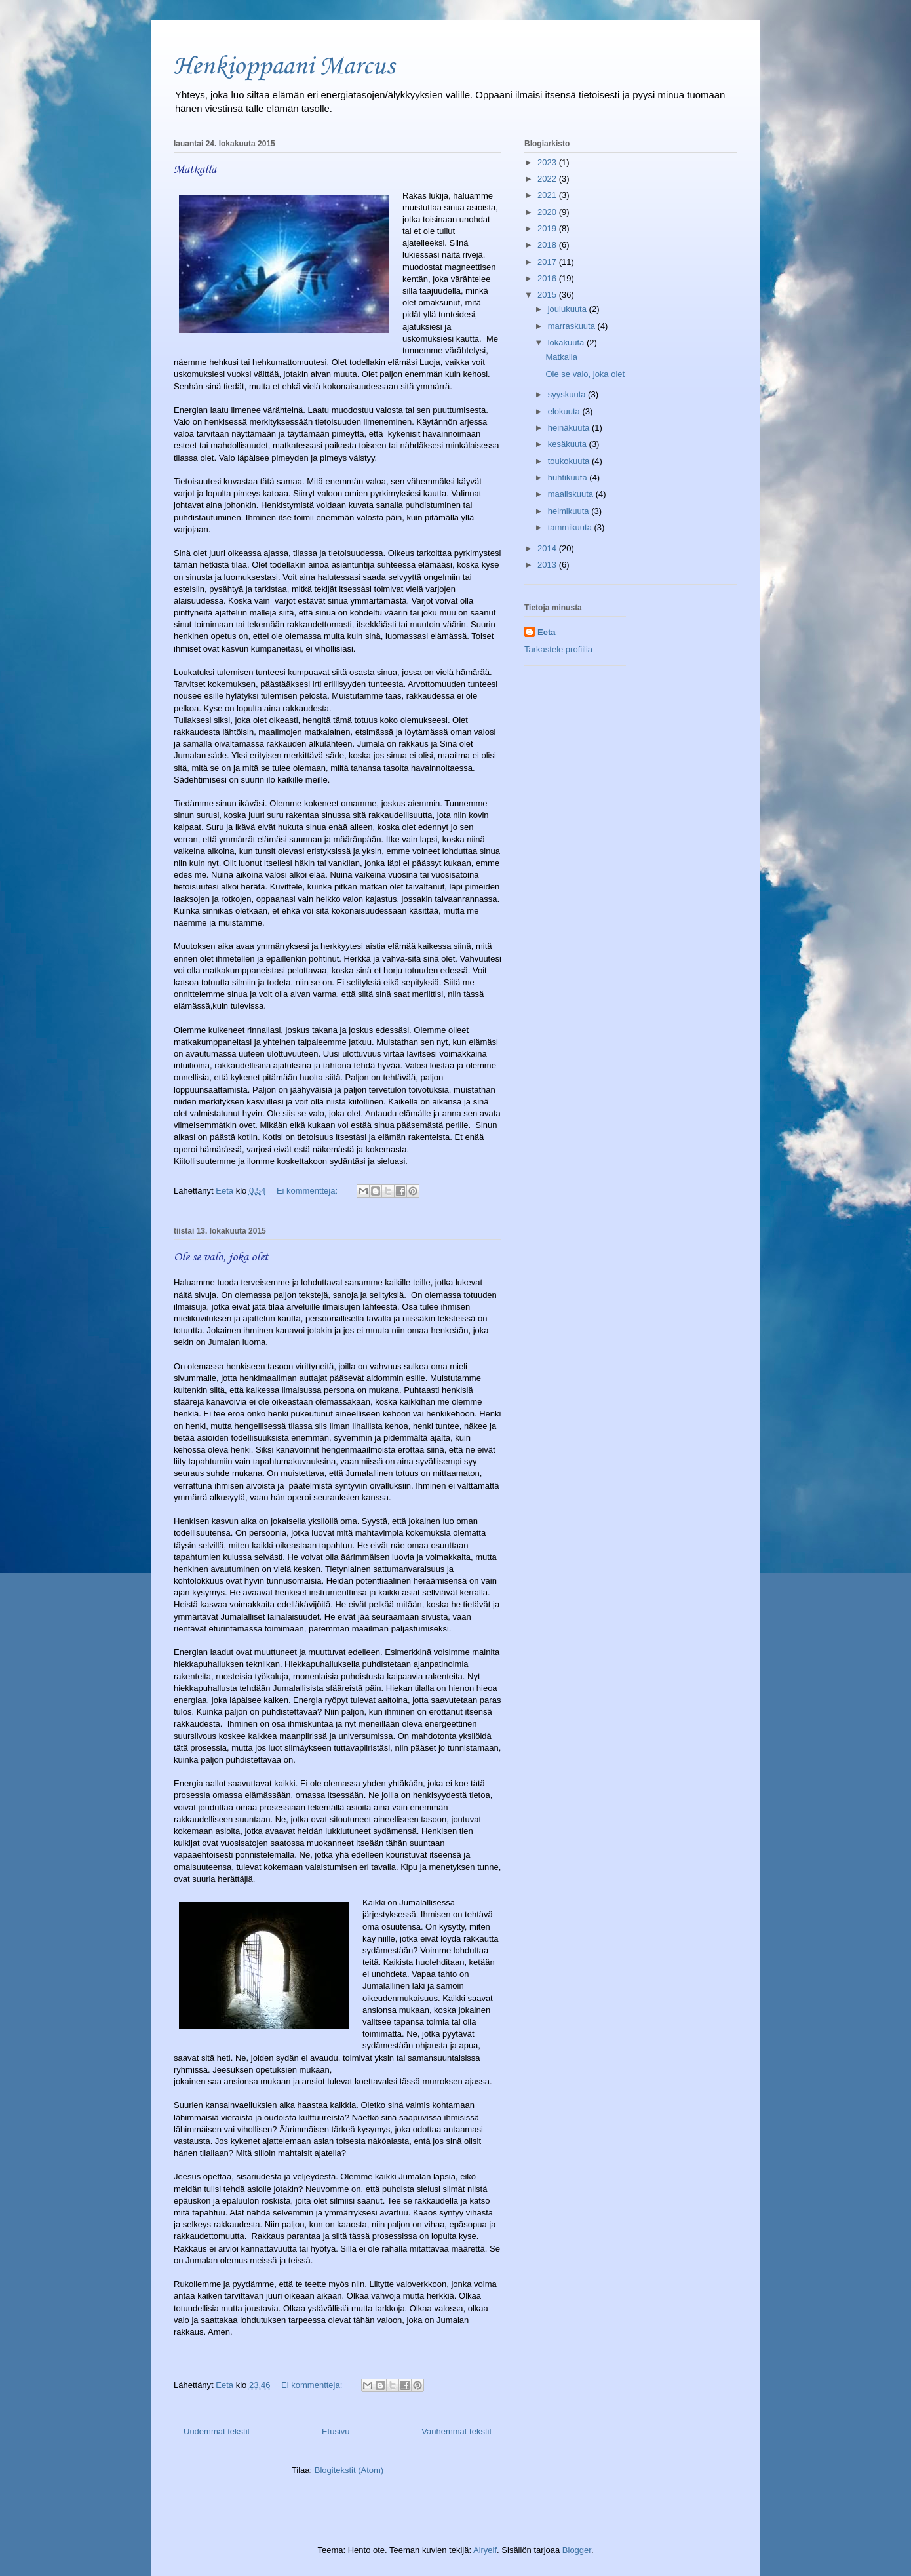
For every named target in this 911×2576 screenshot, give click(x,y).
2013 (548, 565)
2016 (548, 278)
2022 (548, 179)
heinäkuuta (570, 428)
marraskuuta (573, 326)
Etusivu (336, 2431)
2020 (548, 212)
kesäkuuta (568, 444)
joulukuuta (568, 309)
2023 (548, 162)
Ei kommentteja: (308, 1191)
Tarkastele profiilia (558, 649)
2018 (548, 245)
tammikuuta (571, 527)
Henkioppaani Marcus (284, 67)
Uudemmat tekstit (217, 2431)
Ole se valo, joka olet (221, 1257)
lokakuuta (567, 342)
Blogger (576, 2550)
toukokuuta (570, 461)
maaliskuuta (572, 494)
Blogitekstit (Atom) (349, 2470)
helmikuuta (569, 511)
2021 (548, 195)
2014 (548, 548)
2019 (548, 228)
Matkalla (195, 170)
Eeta (546, 632)
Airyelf (485, 2550)
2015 (548, 295)
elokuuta (565, 411)
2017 (548, 262)
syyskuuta (568, 394)
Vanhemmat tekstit (456, 2431)
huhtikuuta (569, 477)
